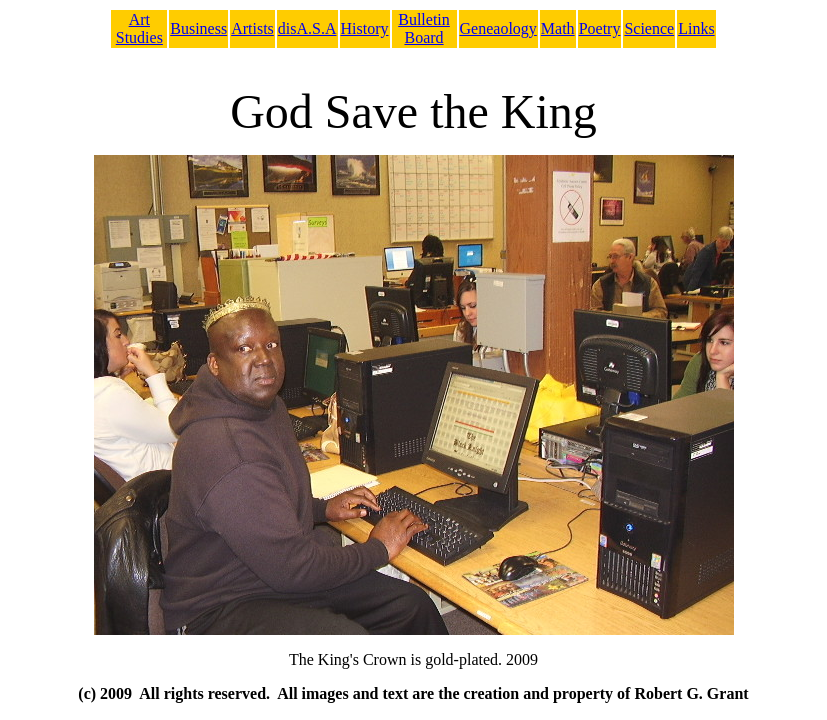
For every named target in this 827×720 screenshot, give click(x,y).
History (365, 28)
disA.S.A (307, 28)
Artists (252, 28)
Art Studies (139, 28)
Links (696, 28)
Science (649, 28)
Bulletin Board (424, 28)
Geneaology (498, 28)
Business (198, 28)
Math (558, 28)
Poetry (600, 28)
